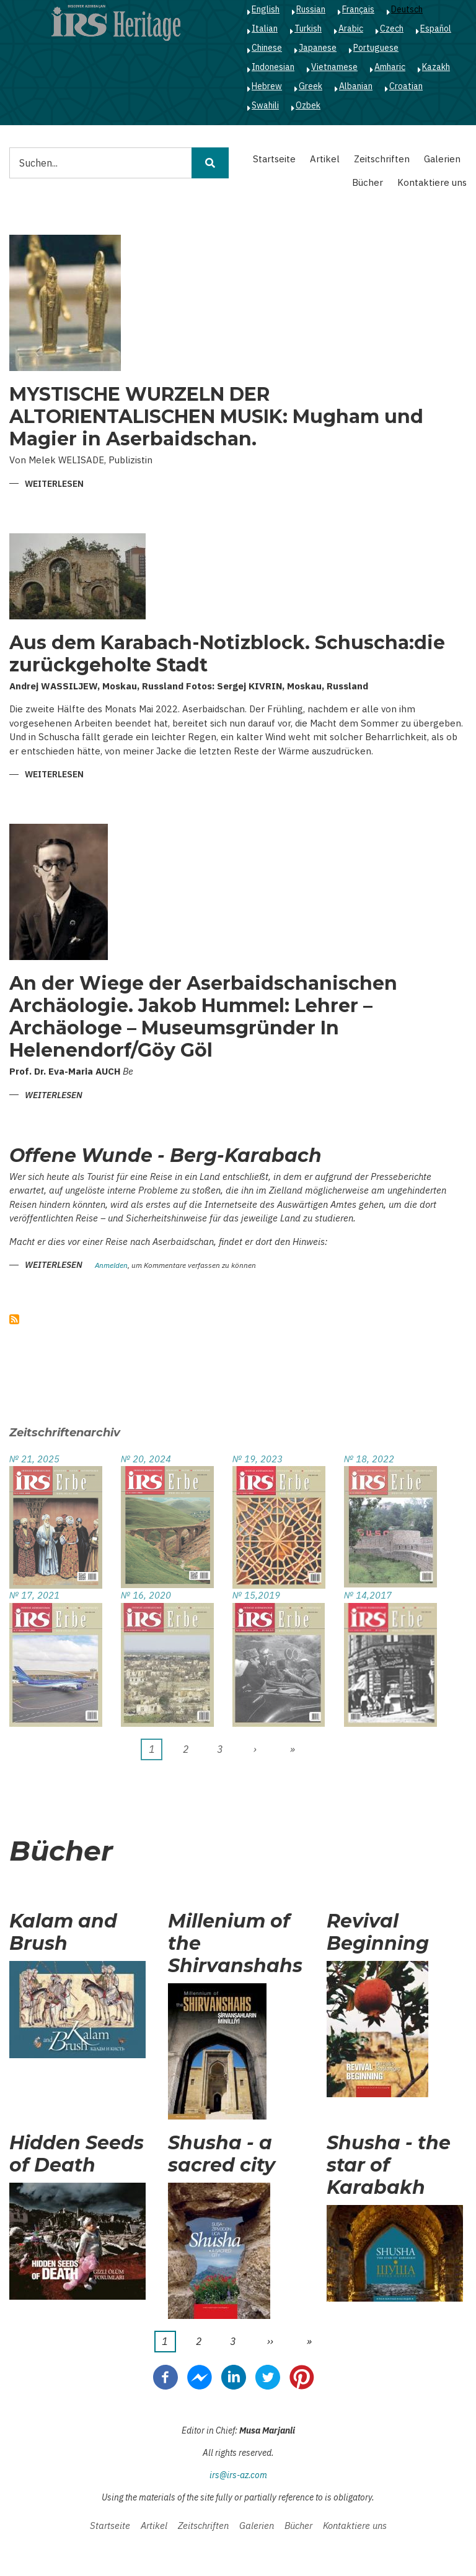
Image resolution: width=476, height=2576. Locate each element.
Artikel (325, 159)
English (266, 9)
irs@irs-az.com (238, 2475)
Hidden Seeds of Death (76, 2154)
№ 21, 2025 (34, 1459)
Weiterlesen (54, 484)
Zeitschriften (382, 159)
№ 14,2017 (368, 1595)
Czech (391, 28)
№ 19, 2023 (257, 1459)
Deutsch (407, 9)
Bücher (367, 182)
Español (435, 28)
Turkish (308, 28)
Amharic (389, 66)
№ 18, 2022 (369, 1459)
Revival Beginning (378, 1932)
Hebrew (267, 86)
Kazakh (436, 66)
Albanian (355, 86)
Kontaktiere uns (432, 182)
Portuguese (376, 47)
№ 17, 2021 (34, 1595)
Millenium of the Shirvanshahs (235, 1943)
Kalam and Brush (63, 1932)
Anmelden (111, 1266)
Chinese (267, 47)
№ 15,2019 (256, 1595)
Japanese (318, 47)
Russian (310, 9)
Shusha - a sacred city (221, 2154)
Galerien (442, 159)
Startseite (274, 159)
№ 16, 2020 (146, 1595)
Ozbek (308, 105)
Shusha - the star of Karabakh (389, 2165)
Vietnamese (334, 66)
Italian (265, 28)
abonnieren (14, 1319)
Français (358, 9)
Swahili (265, 105)
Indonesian (273, 66)
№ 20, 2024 (146, 1459)
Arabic (350, 28)
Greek (310, 86)
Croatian (406, 86)
